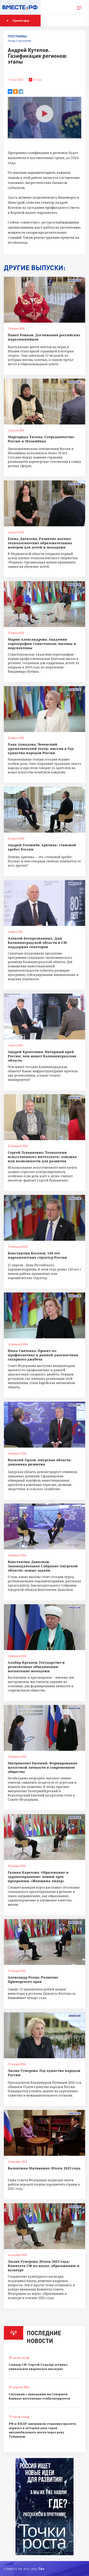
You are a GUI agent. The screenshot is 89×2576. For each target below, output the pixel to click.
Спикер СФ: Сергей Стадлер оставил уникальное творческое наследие (38, 2366)
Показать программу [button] (60, 20)
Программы (17, 36)
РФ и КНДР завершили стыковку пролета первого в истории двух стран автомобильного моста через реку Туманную (42, 2430)
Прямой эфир (18, 21)
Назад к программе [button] (19, 40)
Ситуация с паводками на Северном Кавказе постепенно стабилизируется (39, 2396)
